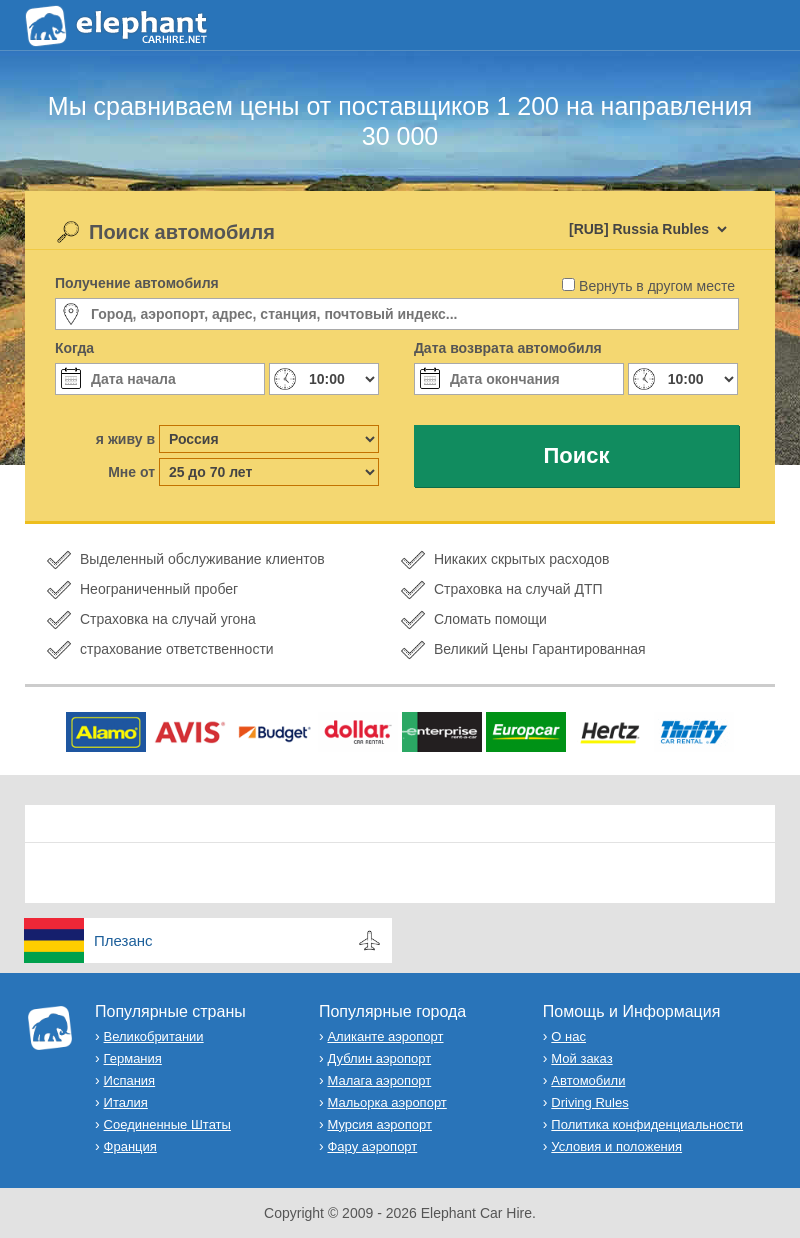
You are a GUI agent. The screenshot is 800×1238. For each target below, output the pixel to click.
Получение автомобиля (137, 283)
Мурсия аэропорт (379, 1124)
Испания (130, 1080)
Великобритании (154, 1036)
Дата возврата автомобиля (508, 348)
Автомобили (588, 1080)
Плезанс (123, 940)
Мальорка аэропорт (386, 1102)
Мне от (131, 472)
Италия (126, 1102)
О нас (568, 1036)
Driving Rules (589, 1102)
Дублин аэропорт (379, 1058)
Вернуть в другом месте (657, 286)
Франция (130, 1146)
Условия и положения (616, 1146)
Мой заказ (581, 1058)
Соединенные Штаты (167, 1124)
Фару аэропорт (372, 1146)
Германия (133, 1058)
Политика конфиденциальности (647, 1124)
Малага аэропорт (379, 1080)
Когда (74, 348)
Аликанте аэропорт (385, 1036)
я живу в (125, 439)
